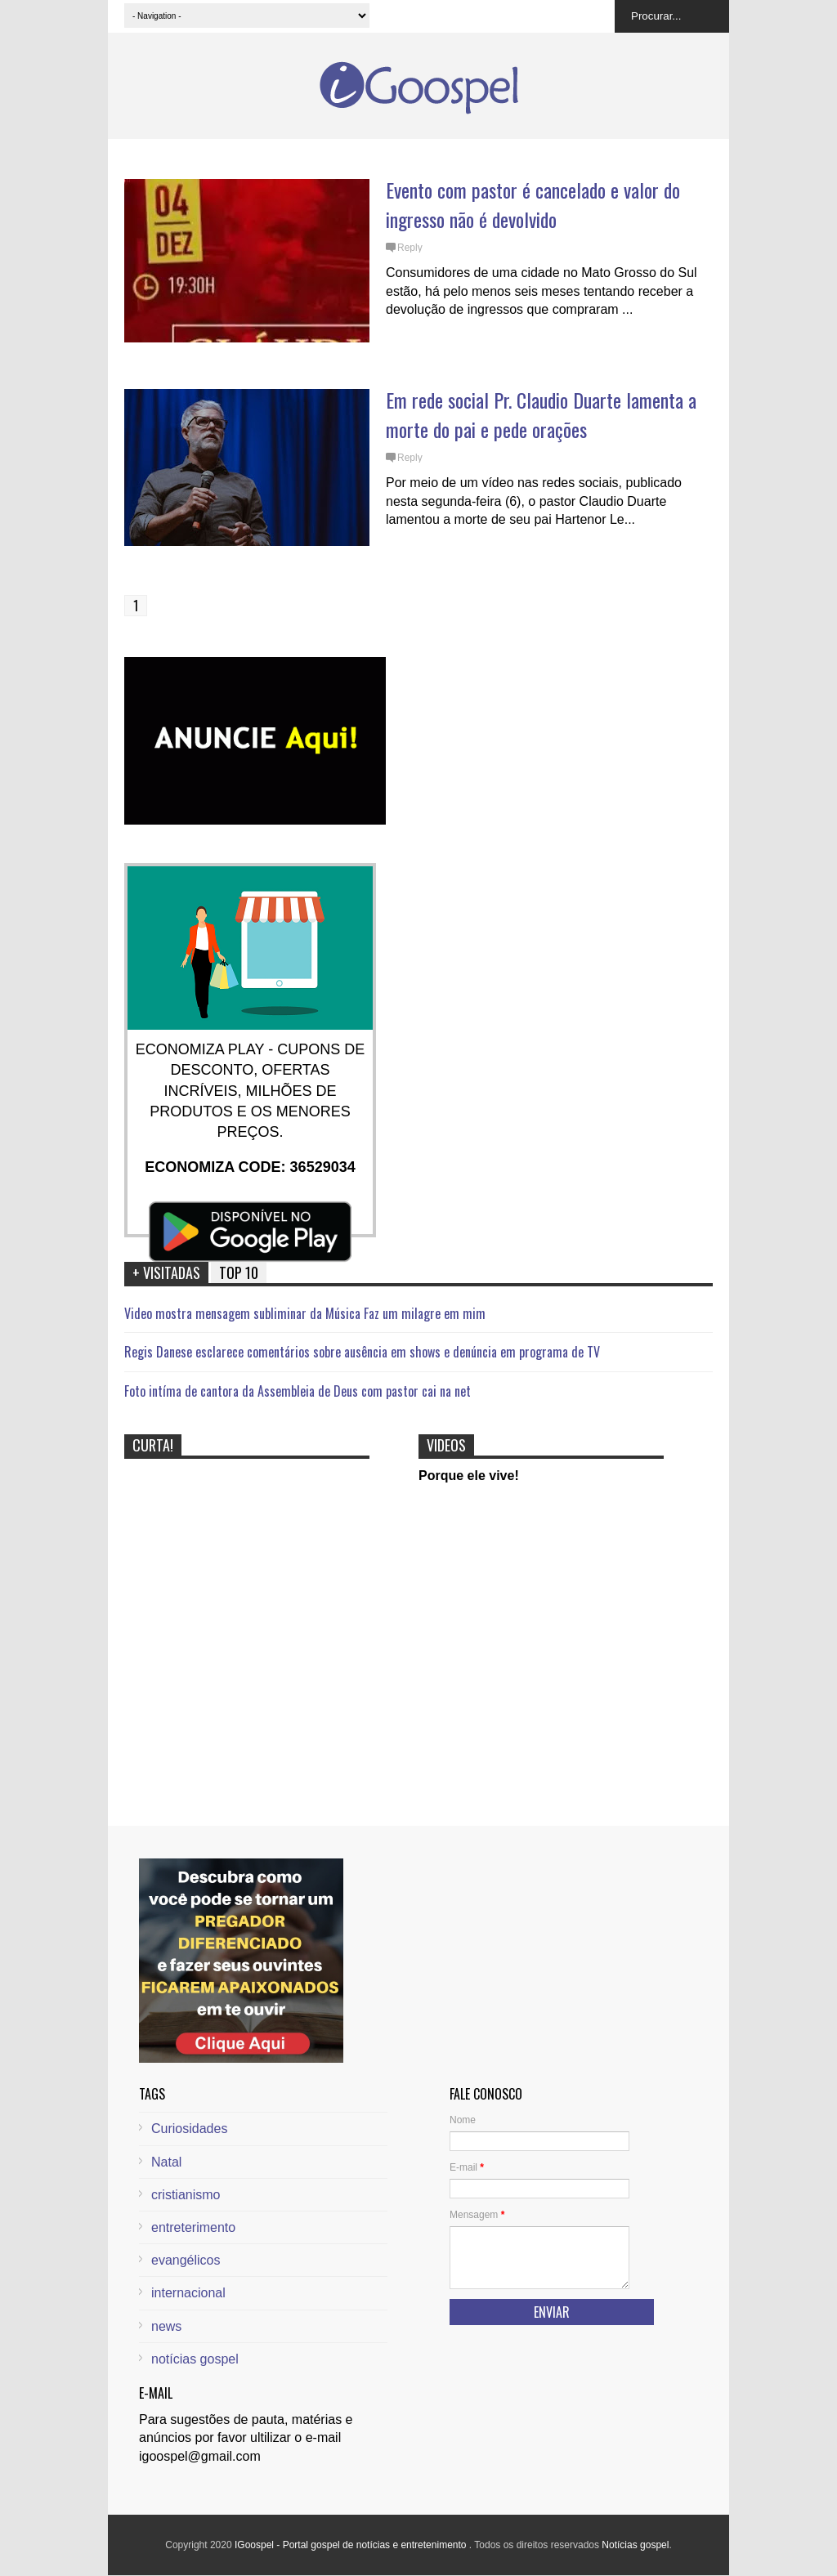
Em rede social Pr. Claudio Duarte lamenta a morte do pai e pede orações (541, 414)
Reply (410, 247)
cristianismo (185, 2195)
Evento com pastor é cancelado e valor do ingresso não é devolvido (533, 204)
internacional (188, 2293)
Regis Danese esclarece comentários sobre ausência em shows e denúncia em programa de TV (362, 1352)
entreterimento (193, 2227)
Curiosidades (189, 2128)
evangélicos (186, 2260)
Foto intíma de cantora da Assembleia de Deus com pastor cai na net (297, 1391)
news (166, 2326)
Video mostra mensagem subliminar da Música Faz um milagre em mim (305, 1313)
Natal (166, 2162)
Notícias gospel (635, 2545)
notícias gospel (195, 2359)
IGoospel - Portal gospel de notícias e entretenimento (352, 2545)
